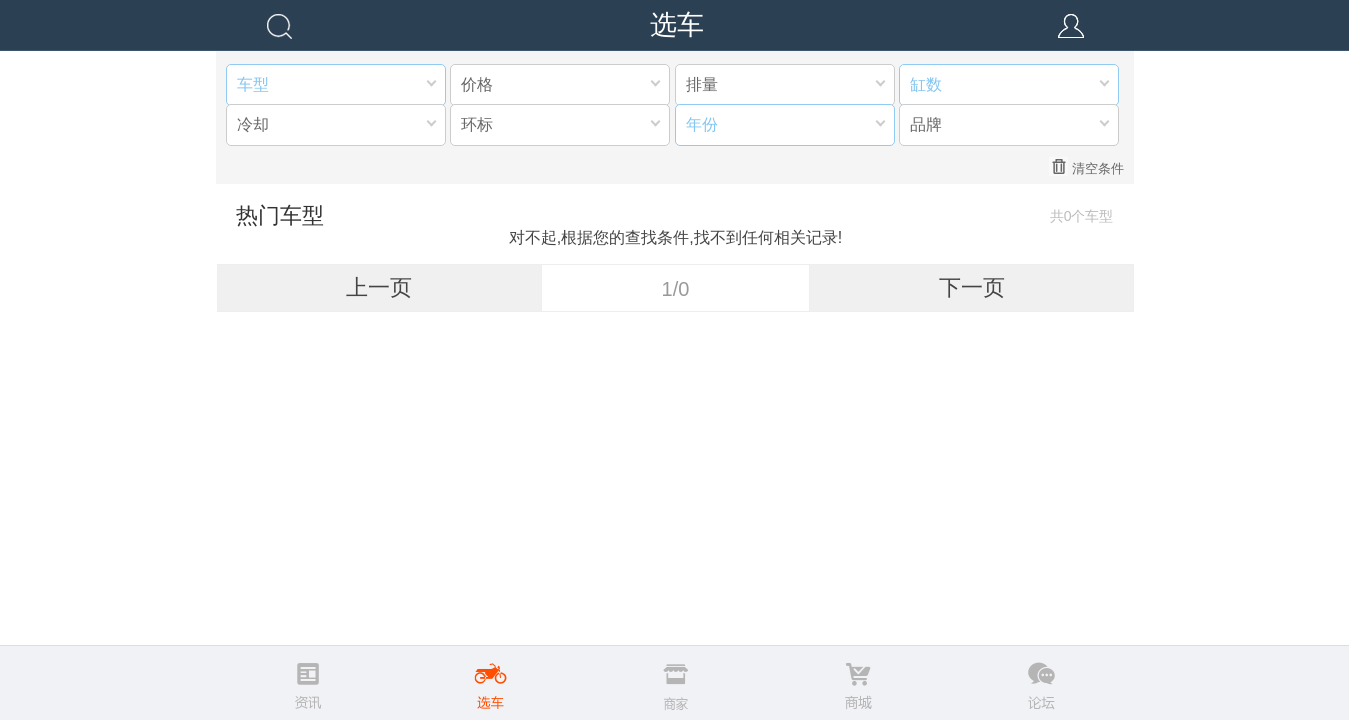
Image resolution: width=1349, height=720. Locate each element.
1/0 (676, 289)
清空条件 (1086, 167)
